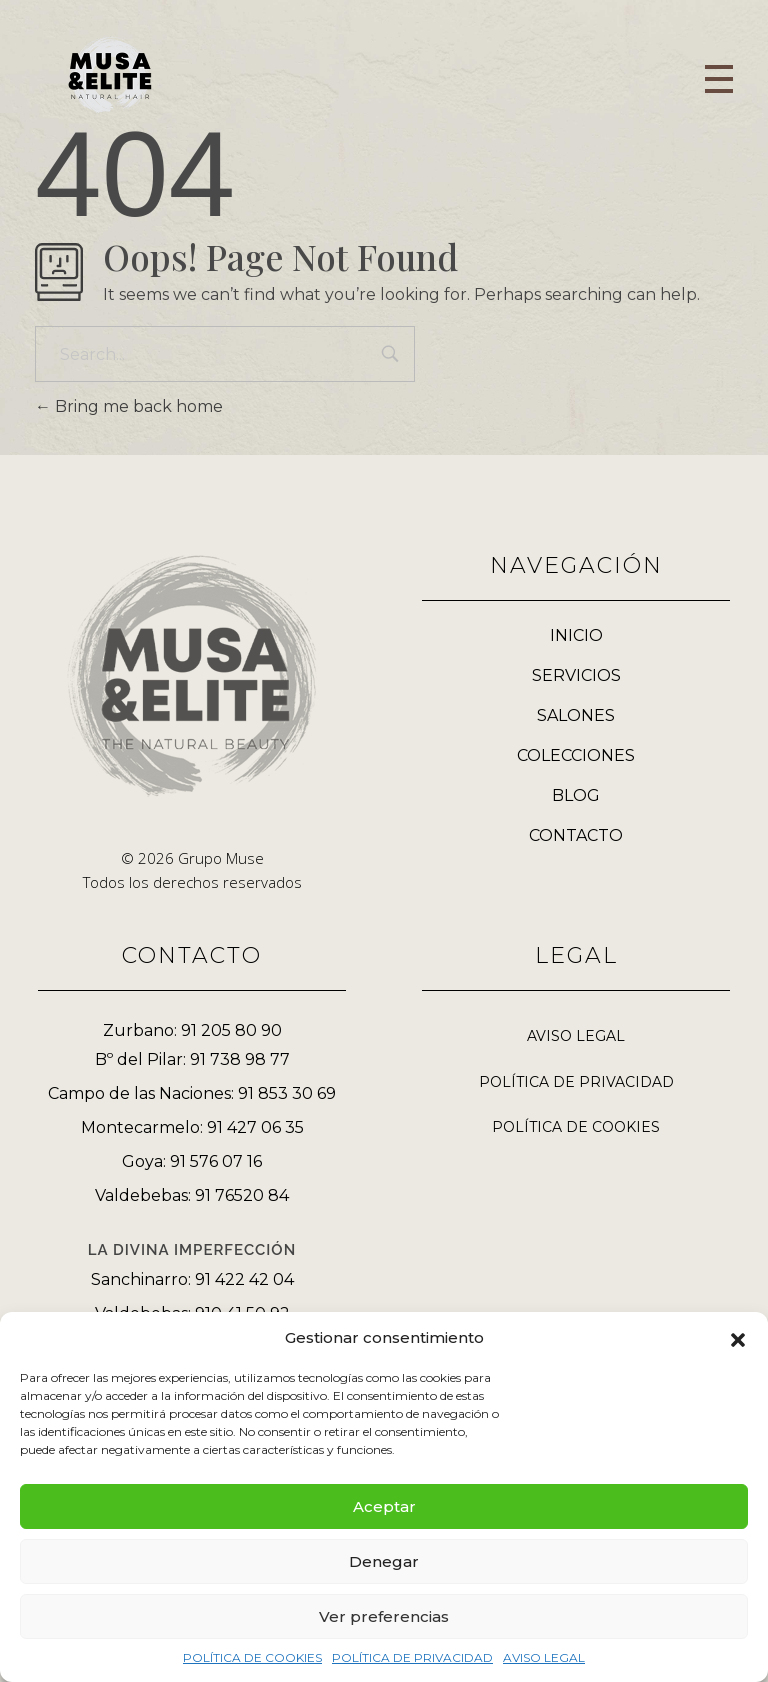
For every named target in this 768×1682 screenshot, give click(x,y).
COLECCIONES (576, 755)
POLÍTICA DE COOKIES (252, 1657)
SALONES (576, 715)
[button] (738, 1338)
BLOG (576, 795)
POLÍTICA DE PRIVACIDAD (412, 1657)
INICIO (576, 635)
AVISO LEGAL (544, 1657)
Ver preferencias (384, 1616)
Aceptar (384, 1506)
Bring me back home (129, 406)
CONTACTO (576, 835)
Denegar (384, 1561)
